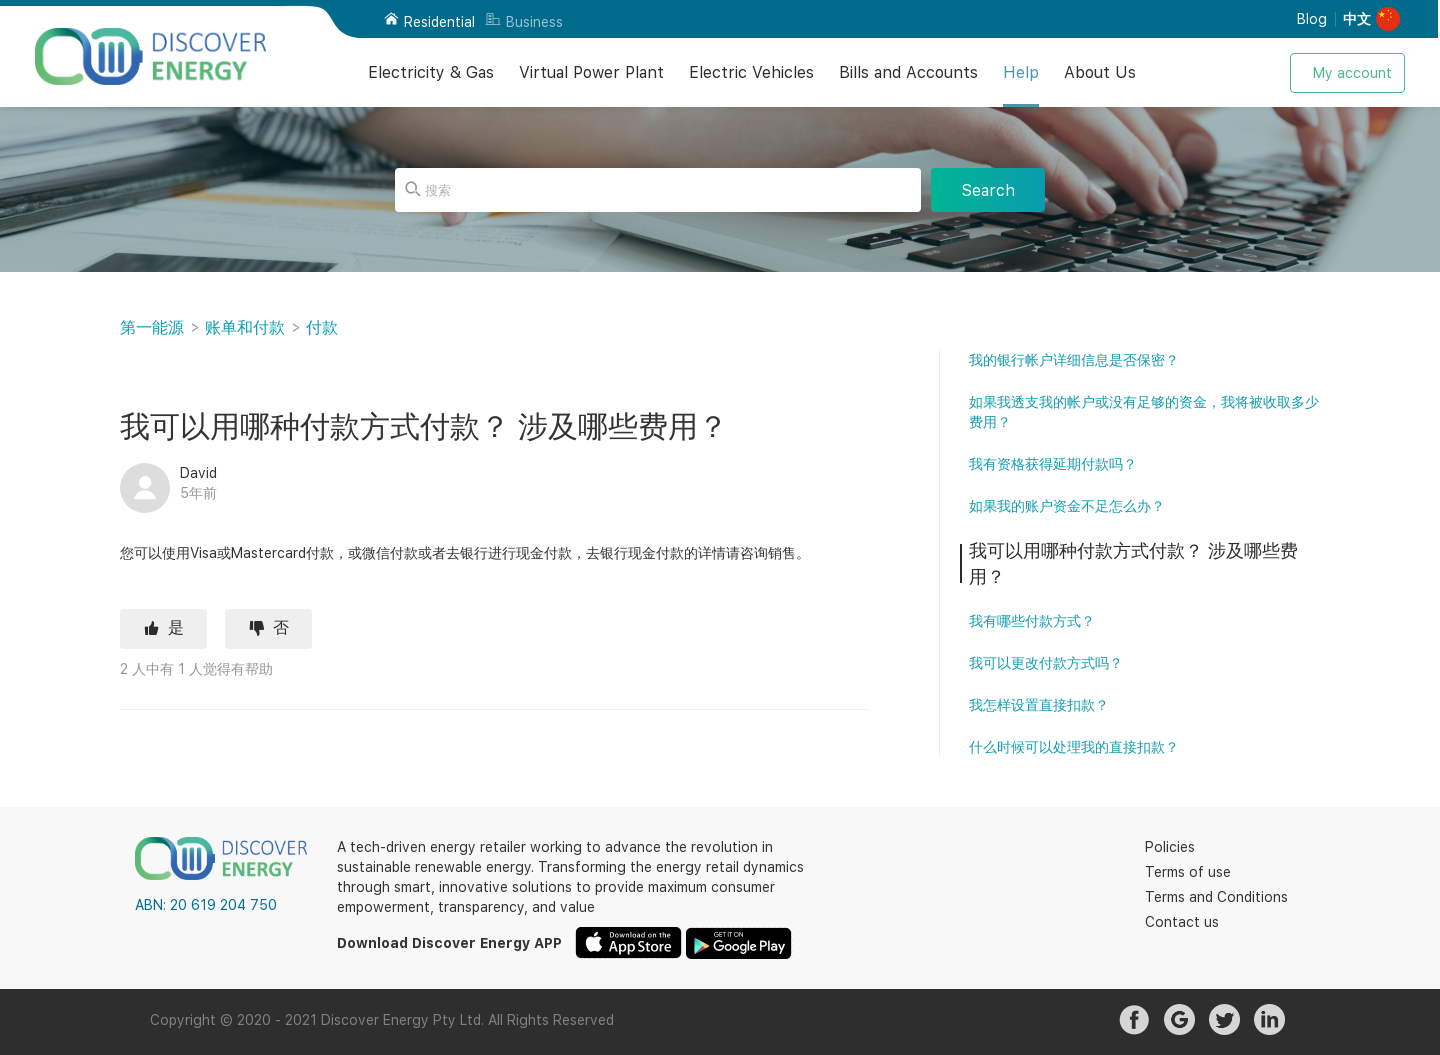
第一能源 (152, 327)
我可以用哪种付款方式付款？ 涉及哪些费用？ (1133, 563)
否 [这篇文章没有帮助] (281, 627)
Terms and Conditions (1216, 897)
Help (1021, 72)
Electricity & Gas (431, 72)
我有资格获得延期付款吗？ (1053, 464)
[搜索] (658, 190)
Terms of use (1188, 872)
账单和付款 (245, 327)
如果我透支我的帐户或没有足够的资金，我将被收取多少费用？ (1144, 412)
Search (988, 190)
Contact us (1182, 922)
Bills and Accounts (908, 72)
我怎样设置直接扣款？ (1039, 705)
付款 (322, 327)
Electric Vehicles (751, 72)
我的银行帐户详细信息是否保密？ (1074, 360)
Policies (1170, 847)
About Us (1100, 72)
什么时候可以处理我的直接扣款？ (1074, 747)
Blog (1312, 19)
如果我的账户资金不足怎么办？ (1067, 506)
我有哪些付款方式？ (1032, 621)
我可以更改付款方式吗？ (1046, 663)
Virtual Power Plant (591, 72)
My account (1352, 73)
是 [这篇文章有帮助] (176, 627)
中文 (1357, 19)
